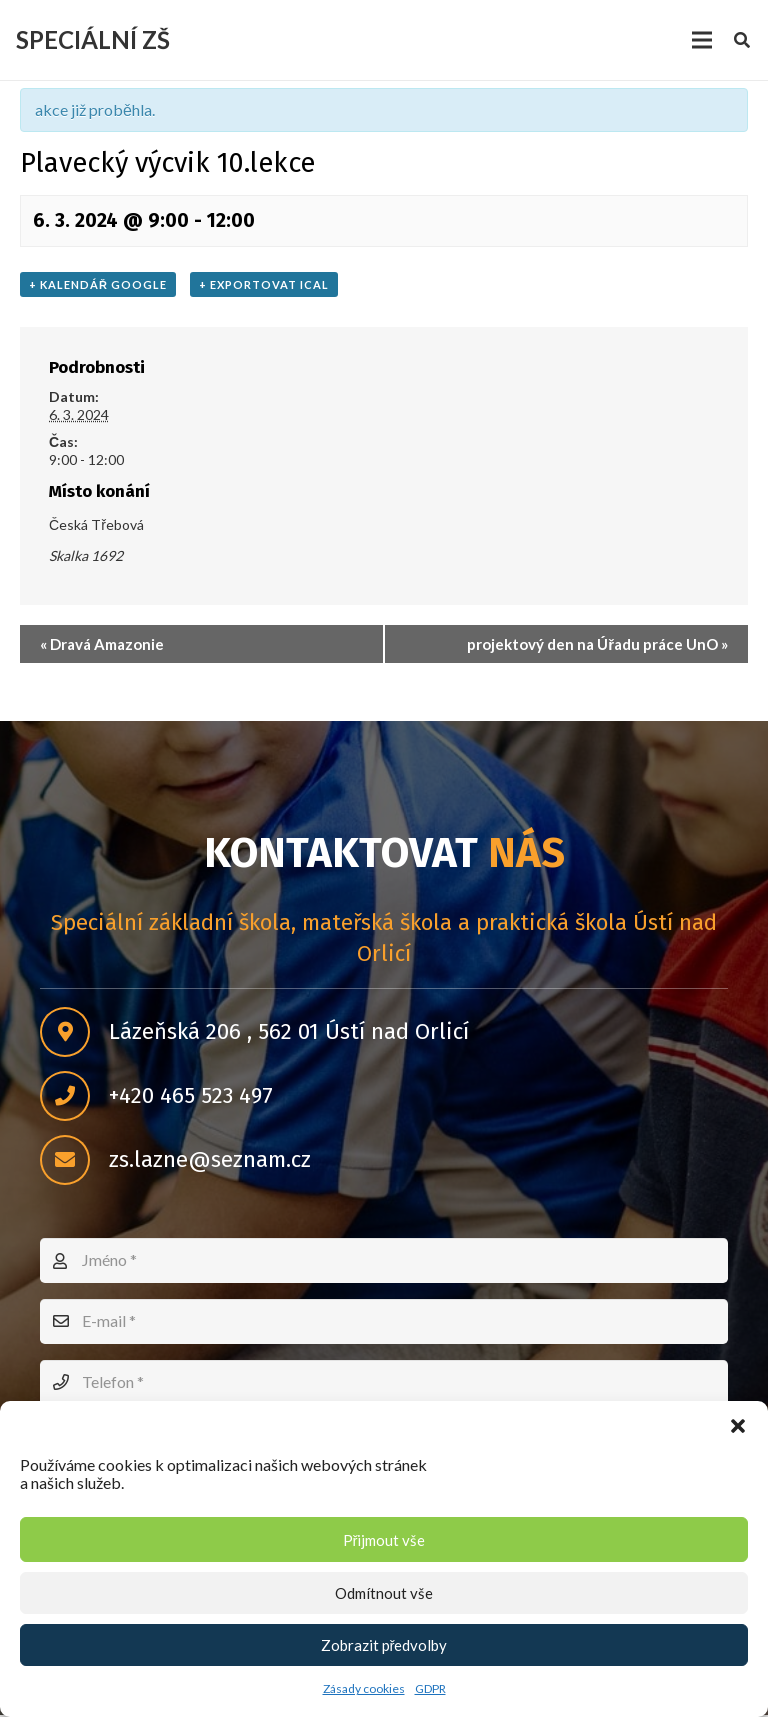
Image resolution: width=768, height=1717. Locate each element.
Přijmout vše (384, 1540)
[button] (738, 1426)
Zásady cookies (364, 1688)
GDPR (430, 1688)
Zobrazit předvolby (384, 1645)
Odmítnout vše (384, 1593)
